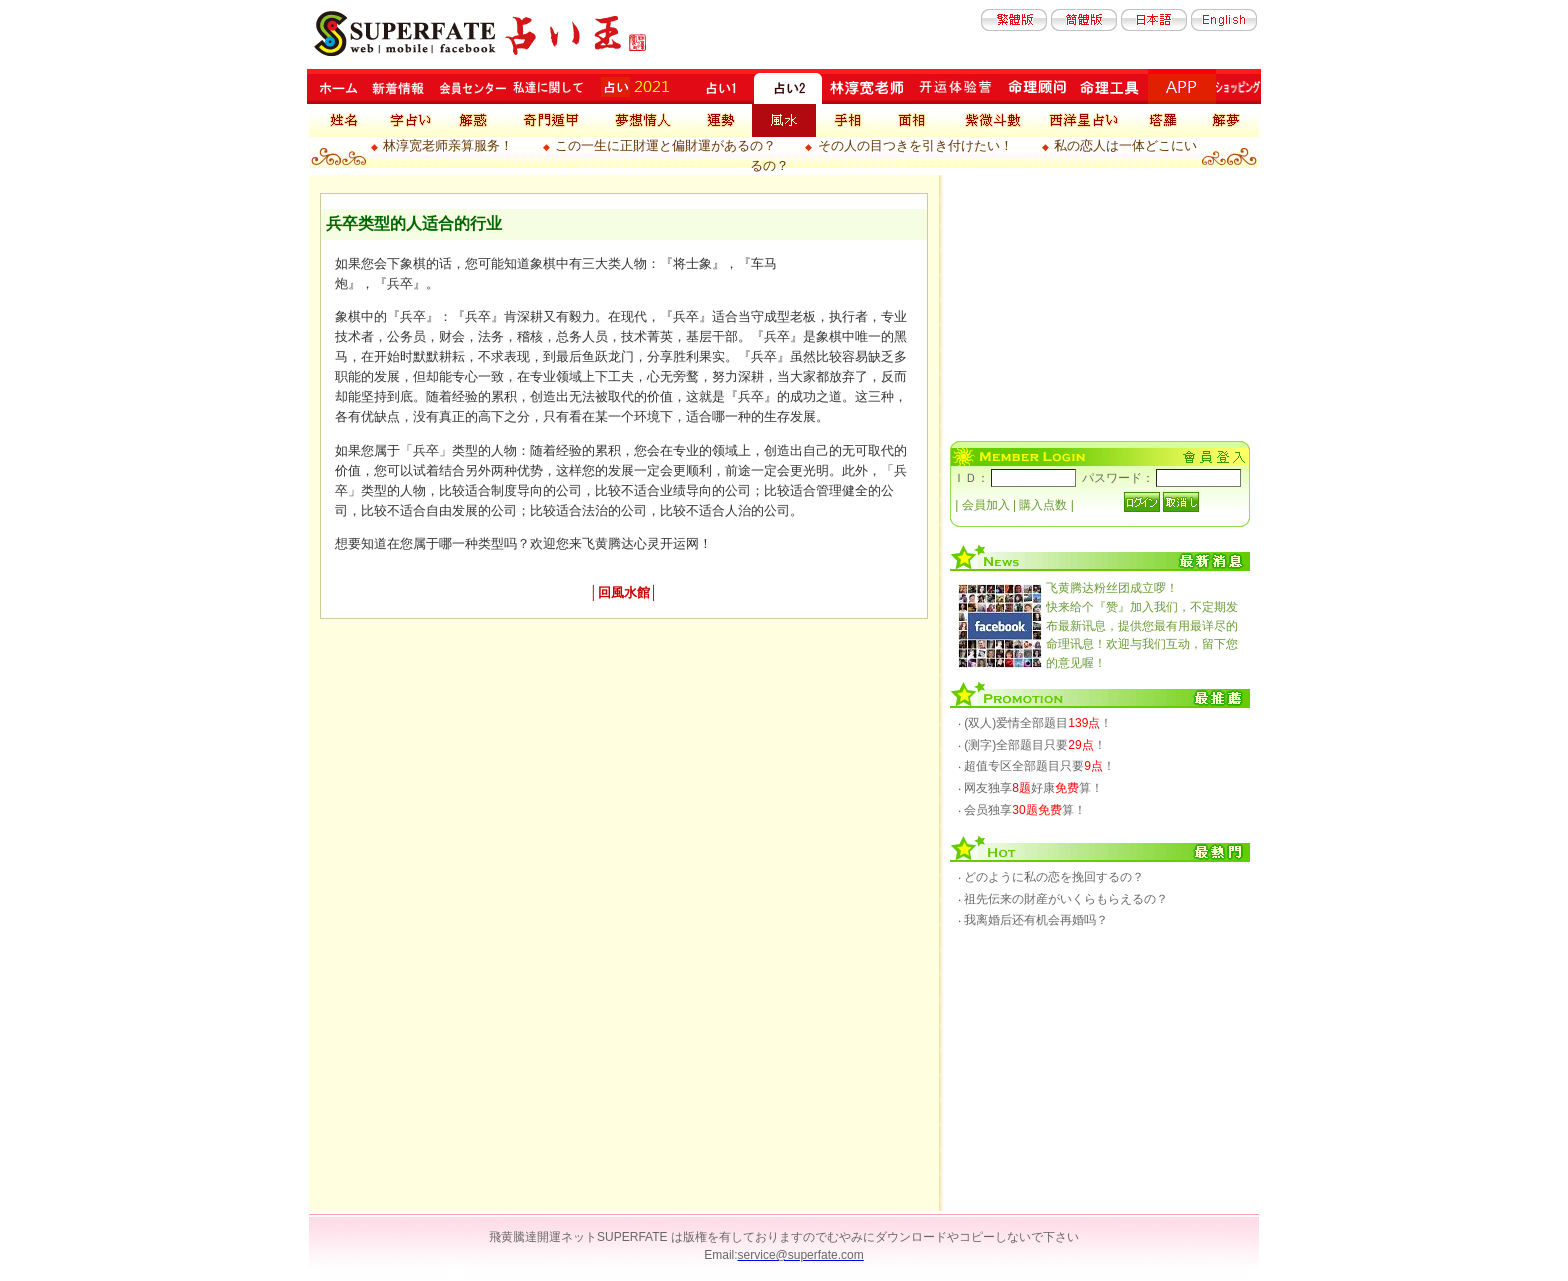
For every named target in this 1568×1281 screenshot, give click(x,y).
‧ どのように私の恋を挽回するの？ (1051, 877)
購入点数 (1043, 505)
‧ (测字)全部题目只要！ (1032, 745)
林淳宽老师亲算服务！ (448, 145)
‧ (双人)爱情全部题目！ (1035, 723)
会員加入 (986, 505)
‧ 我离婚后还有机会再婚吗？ (1033, 920)
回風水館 (624, 592)
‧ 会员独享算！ (1022, 810)
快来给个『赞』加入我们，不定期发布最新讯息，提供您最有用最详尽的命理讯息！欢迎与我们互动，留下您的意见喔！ (1142, 625)
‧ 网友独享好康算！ (1030, 788)
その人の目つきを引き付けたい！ (915, 145)
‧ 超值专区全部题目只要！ (1036, 766)
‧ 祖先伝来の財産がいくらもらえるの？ (1063, 899)
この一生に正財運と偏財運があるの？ (665, 145)
